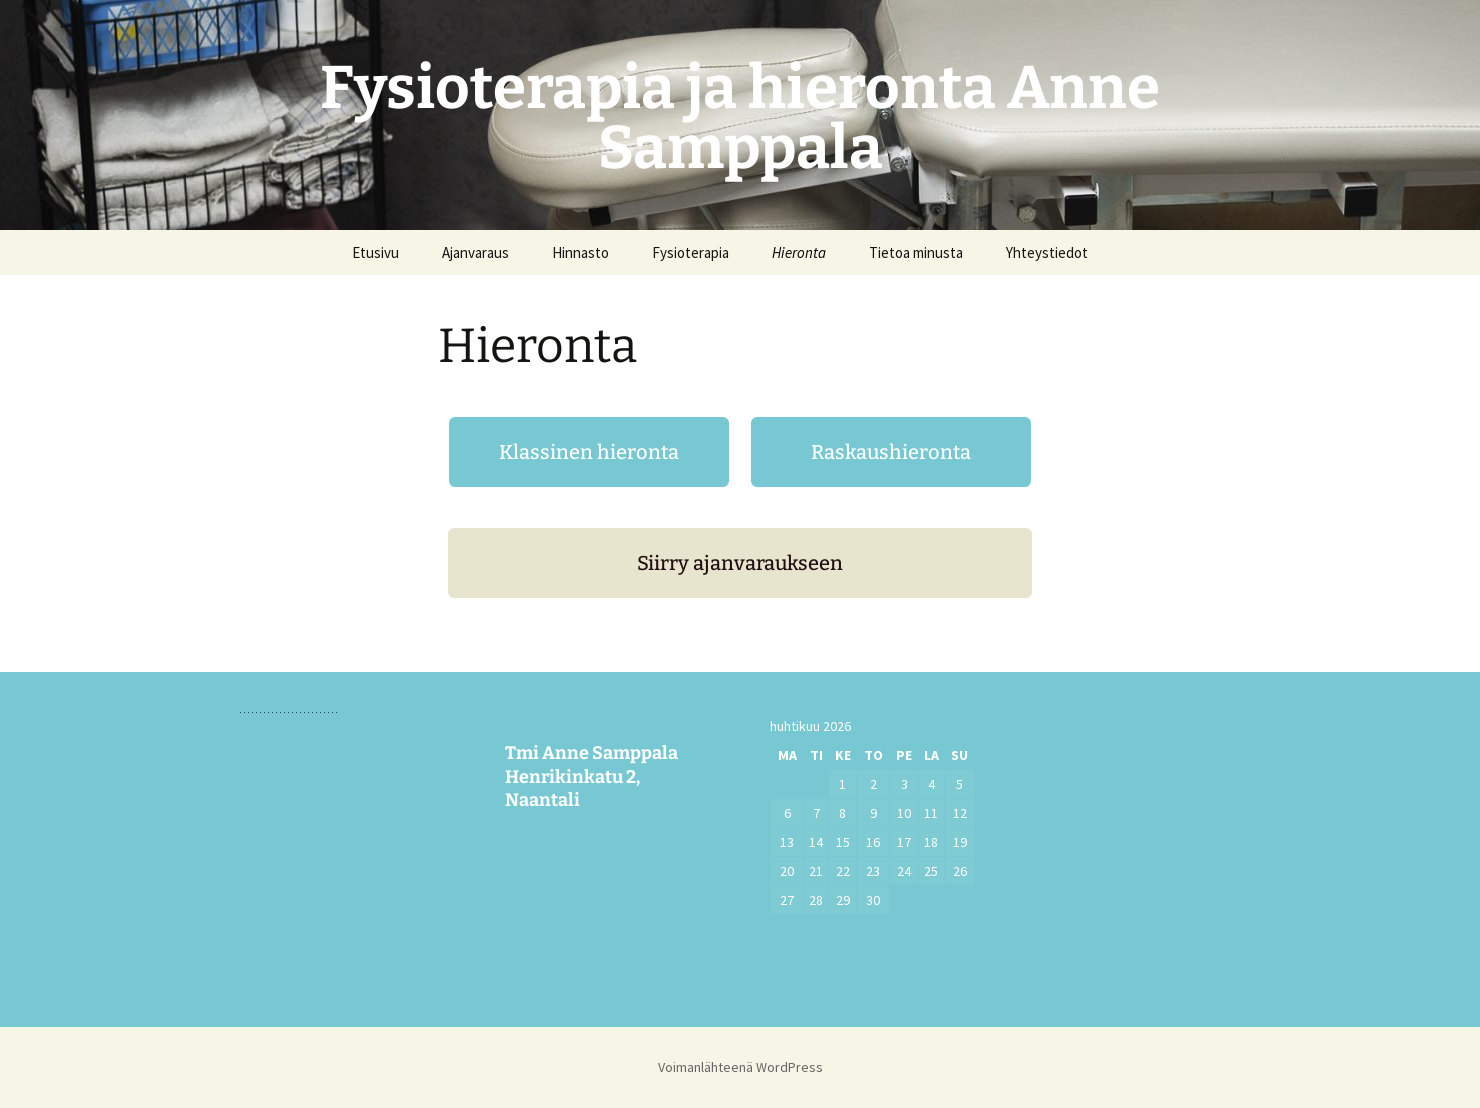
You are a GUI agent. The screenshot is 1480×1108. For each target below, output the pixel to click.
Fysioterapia (690, 252)
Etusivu (375, 252)
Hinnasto (580, 252)
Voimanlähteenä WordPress (740, 1067)
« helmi (811, 929)
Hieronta (799, 252)
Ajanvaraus (475, 252)
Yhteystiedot (1047, 252)
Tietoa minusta (916, 252)
